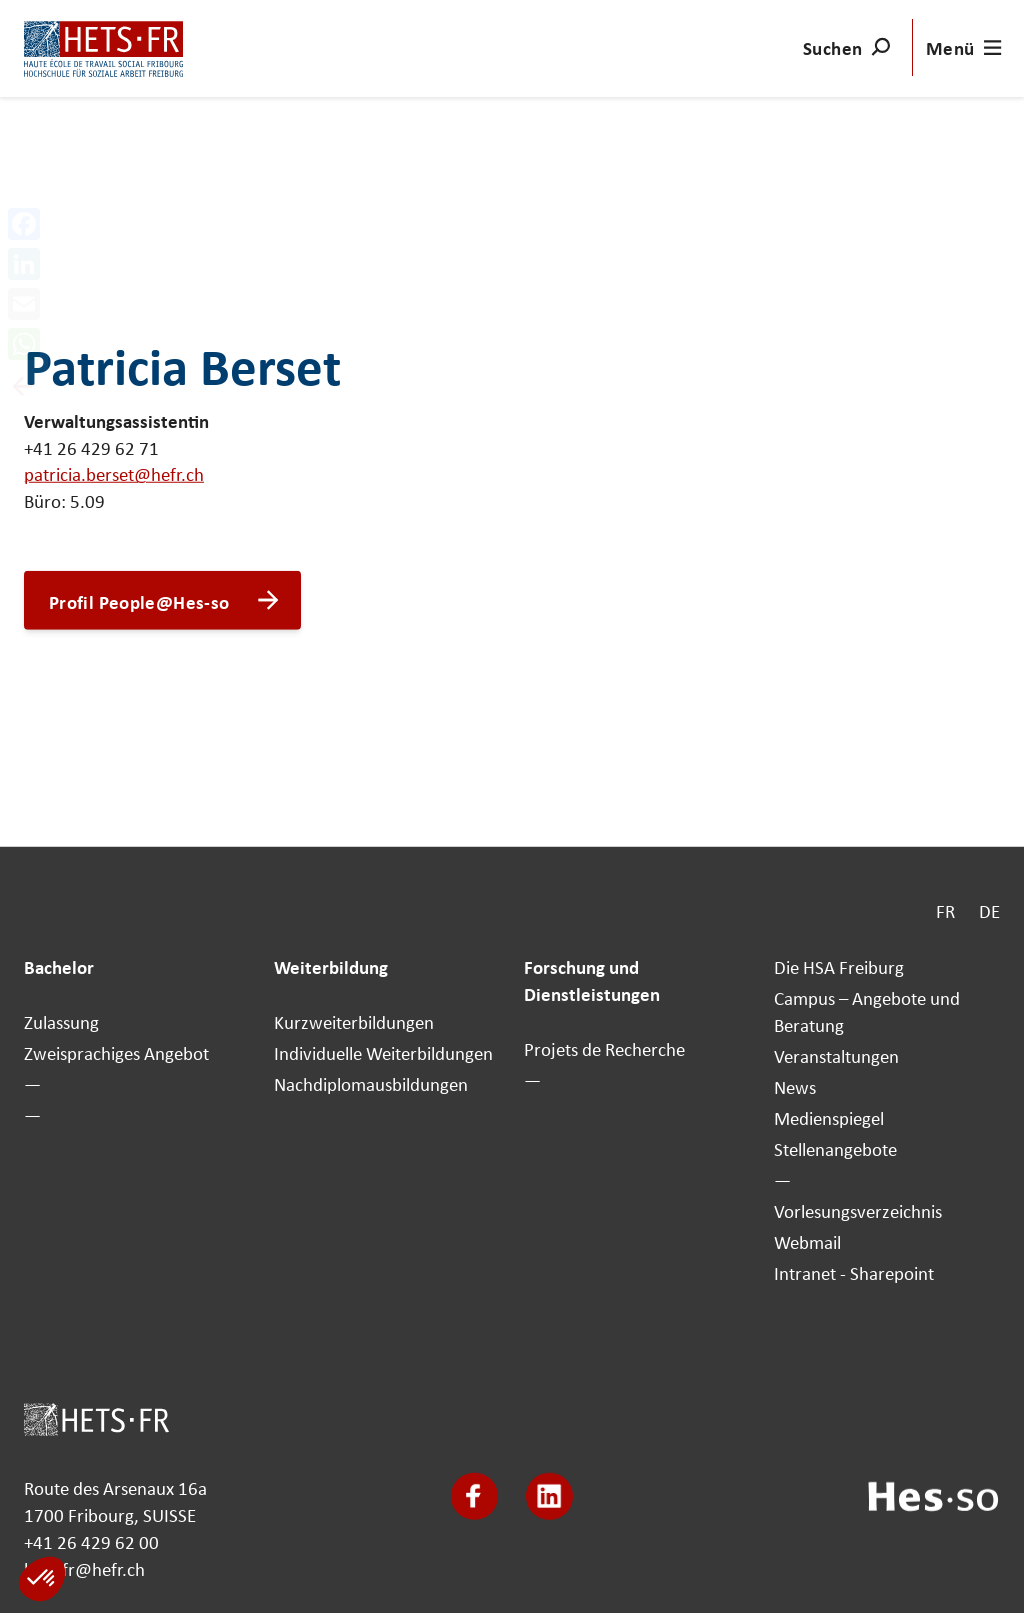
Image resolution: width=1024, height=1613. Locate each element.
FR (945, 911)
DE (989, 911)
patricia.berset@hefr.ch (114, 474)
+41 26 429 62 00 (91, 1541)
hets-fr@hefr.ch (84, 1568)
